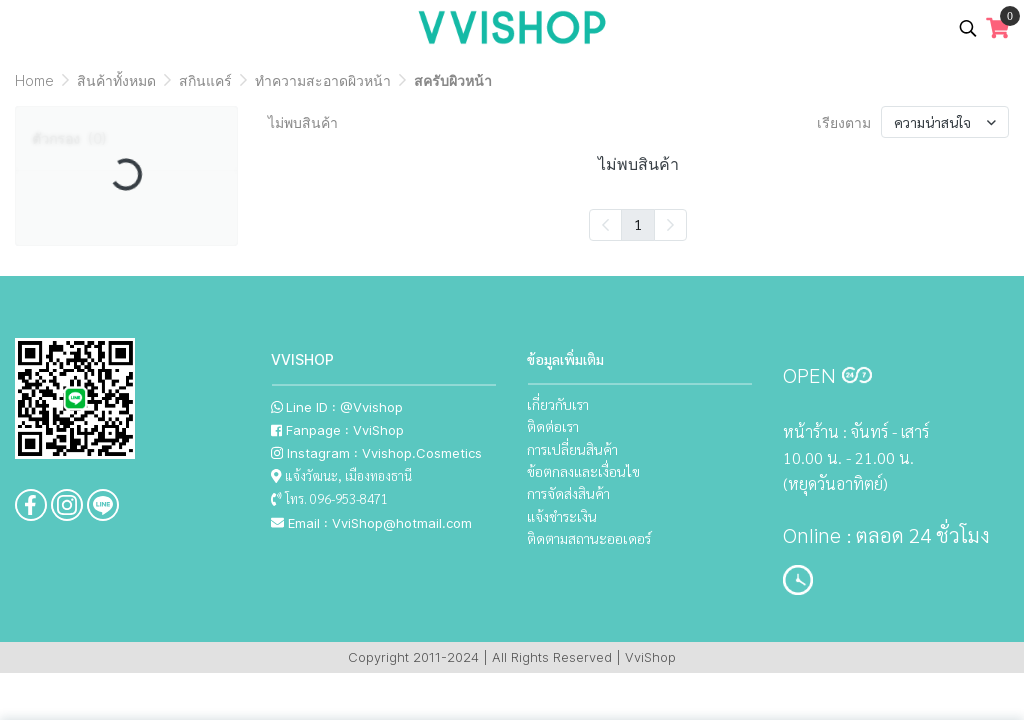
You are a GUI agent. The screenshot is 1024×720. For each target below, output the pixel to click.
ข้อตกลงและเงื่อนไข (583, 471)
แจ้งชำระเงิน (562, 516)
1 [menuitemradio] (638, 224)
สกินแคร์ (205, 80)
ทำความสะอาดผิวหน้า (323, 80)
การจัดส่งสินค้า (568, 493)
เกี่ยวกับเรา (558, 404)
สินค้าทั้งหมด (116, 80)
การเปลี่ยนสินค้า (572, 449)
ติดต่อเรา (553, 426)
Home (34, 80)
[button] (968, 28)
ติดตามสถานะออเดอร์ (589, 538)
